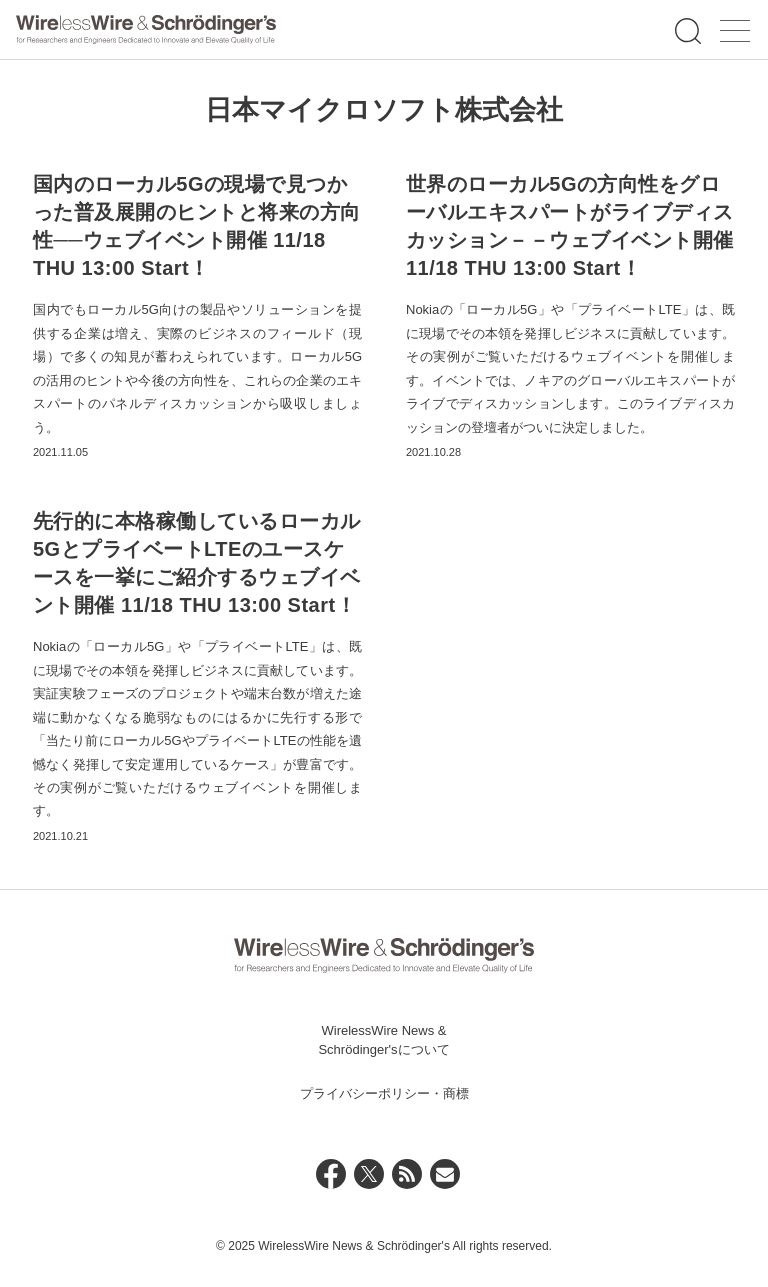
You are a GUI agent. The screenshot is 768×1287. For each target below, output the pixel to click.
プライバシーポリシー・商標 (384, 1093)
